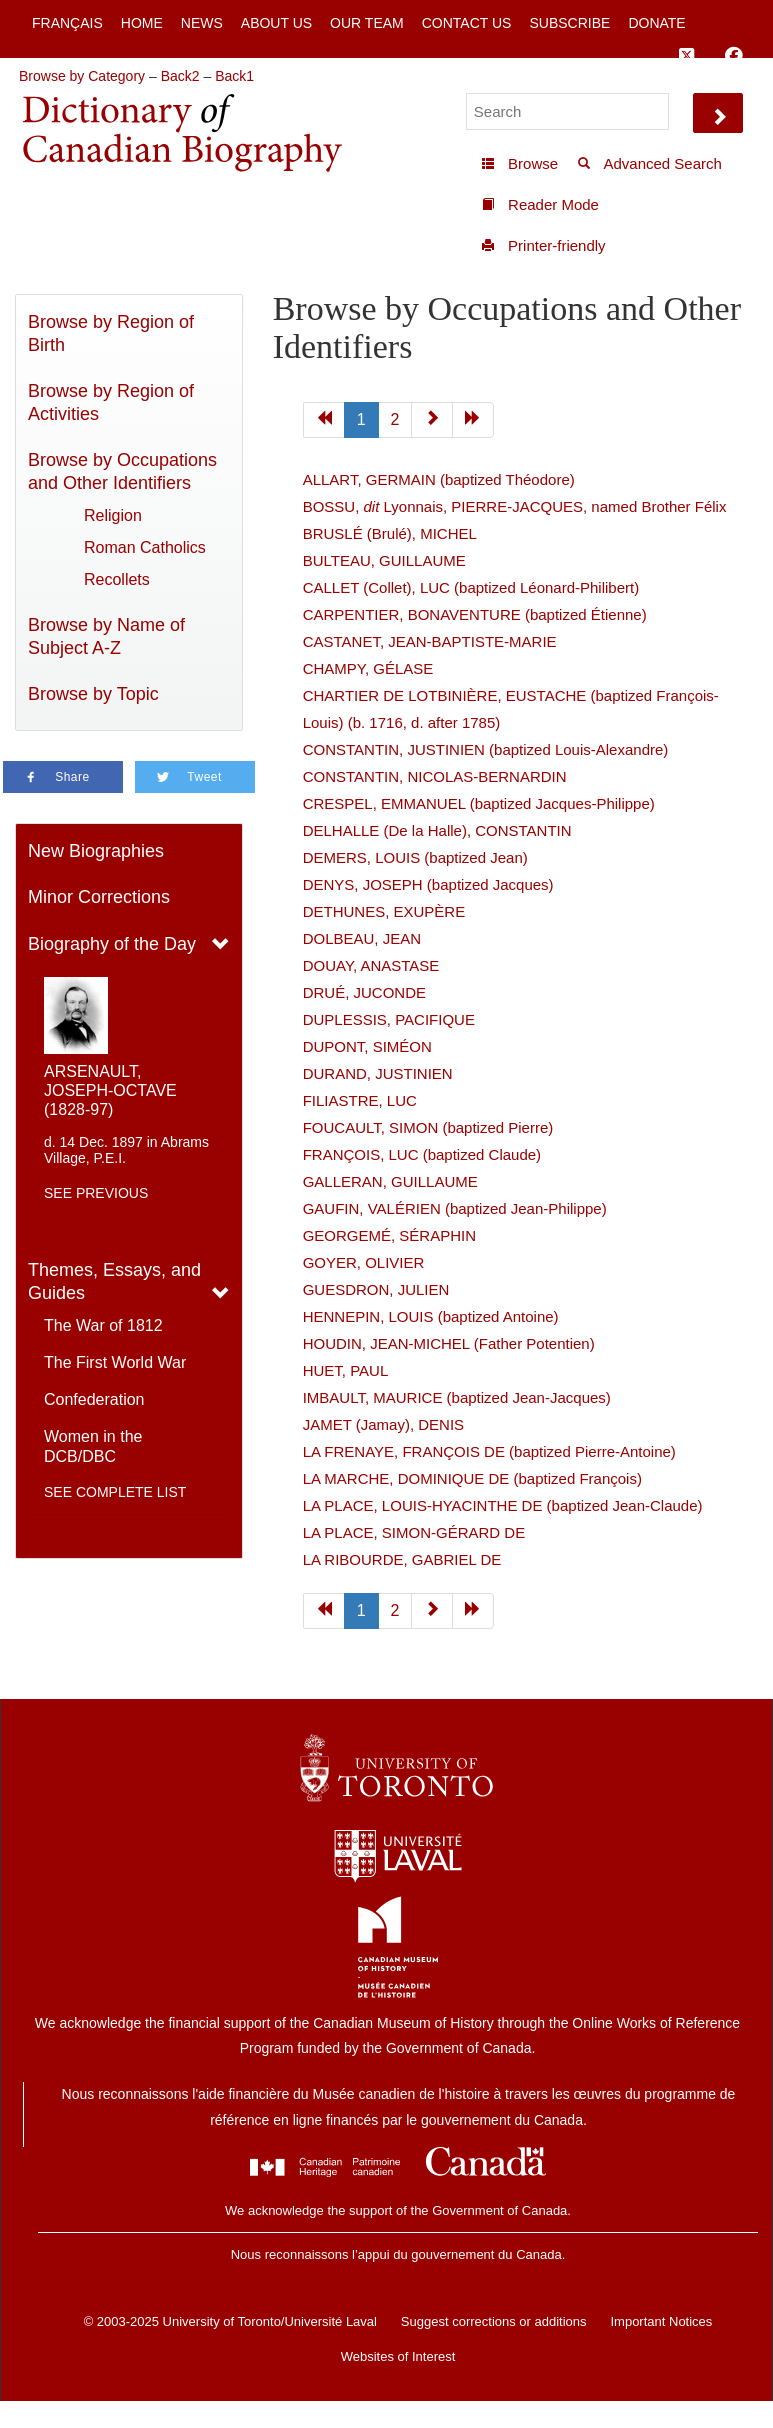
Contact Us (467, 23)
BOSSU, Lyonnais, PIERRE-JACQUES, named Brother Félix (515, 506)
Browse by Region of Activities (111, 402)
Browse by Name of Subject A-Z (106, 636)
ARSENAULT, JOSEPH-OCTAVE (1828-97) (110, 1090)
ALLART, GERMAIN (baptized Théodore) (439, 479)
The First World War (115, 1362)
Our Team (367, 23)
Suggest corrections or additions (494, 2321)
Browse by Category (82, 76)
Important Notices (661, 2321)
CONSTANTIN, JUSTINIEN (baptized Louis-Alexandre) (486, 749)
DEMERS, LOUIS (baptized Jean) (415, 857)
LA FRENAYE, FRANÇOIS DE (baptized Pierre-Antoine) (489, 1451)
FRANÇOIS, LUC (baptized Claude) (422, 1154)
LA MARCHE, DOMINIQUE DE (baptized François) (472, 1478)
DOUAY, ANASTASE (371, 965)
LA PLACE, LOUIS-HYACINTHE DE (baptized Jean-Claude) (503, 1505)
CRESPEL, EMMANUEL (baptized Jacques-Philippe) (479, 803)
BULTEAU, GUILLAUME (384, 560)
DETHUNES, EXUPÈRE (384, 911)
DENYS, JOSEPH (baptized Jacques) (428, 884)
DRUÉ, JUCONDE (364, 992)
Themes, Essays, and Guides (114, 1281)
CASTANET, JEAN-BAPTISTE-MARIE (430, 641)
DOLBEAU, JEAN (362, 938)
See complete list (115, 1492)
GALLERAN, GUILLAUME (390, 1181)
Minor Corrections (99, 897)
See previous (96, 1193)
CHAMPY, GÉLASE (368, 668)
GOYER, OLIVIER (364, 1262)
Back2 (180, 76)
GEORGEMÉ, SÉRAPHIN (389, 1235)
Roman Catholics (145, 547)
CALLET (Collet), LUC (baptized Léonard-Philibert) (471, 587)
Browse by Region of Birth (111, 333)
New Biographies (96, 851)
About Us (276, 23)
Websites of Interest (398, 2356)
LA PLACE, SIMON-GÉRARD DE (414, 1532)
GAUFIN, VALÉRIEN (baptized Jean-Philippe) (455, 1208)
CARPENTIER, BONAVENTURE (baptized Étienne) (475, 614)
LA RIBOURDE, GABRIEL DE (402, 1559)
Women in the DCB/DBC (93, 1446)
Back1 (234, 76)
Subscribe (569, 23)
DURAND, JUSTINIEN (378, 1073)
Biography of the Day (112, 944)
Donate (656, 23)
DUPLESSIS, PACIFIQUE (389, 1019)
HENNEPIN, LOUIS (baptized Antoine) (431, 1316)
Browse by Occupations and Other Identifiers (122, 471)
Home (142, 23)
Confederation (94, 1399)
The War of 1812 (103, 1325)
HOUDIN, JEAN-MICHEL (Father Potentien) (449, 1343)
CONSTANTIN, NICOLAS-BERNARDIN (435, 776)
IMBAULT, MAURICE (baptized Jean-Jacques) (457, 1397)
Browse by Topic (93, 694)
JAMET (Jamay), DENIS (383, 1424)
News (202, 23)
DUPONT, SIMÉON (367, 1046)
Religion (113, 515)
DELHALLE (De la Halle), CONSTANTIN (437, 830)
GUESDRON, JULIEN (376, 1289)
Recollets (117, 579)
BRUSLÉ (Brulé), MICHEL (390, 533)
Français (67, 23)
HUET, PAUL (346, 1370)
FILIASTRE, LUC (360, 1100)
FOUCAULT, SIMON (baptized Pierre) (428, 1127)
